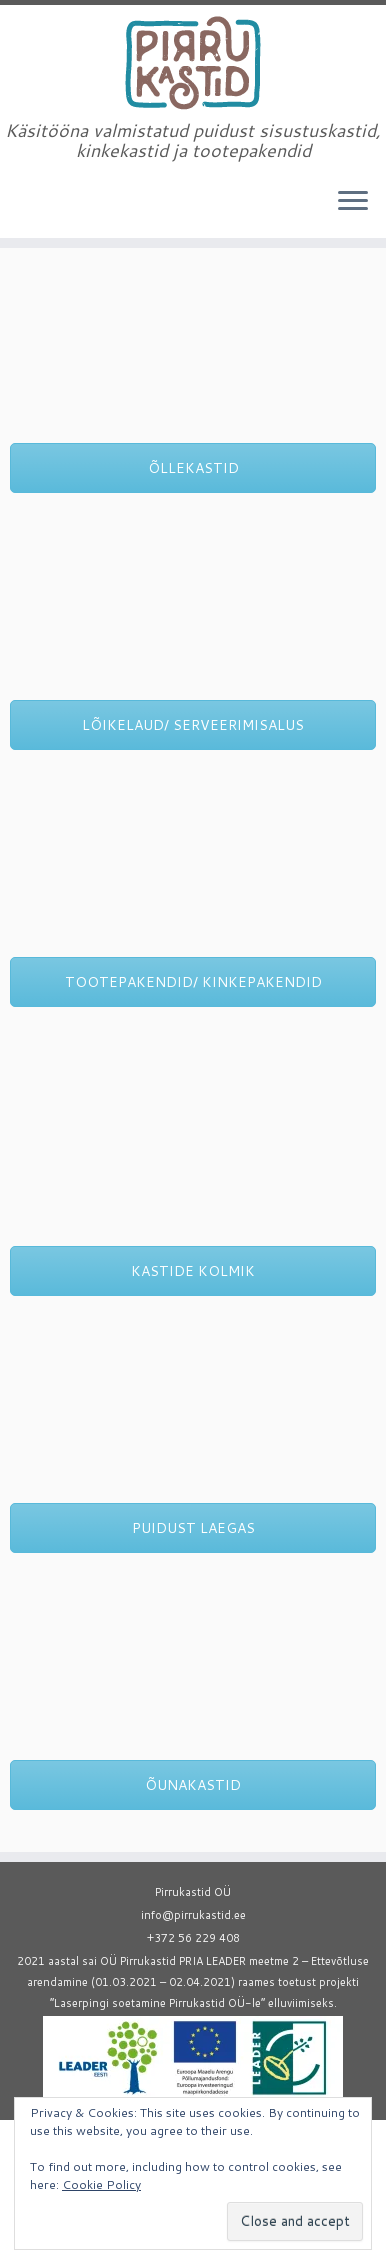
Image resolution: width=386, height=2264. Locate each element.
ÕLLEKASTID (193, 468)
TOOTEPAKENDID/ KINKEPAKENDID (193, 982)
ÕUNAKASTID (193, 1785)
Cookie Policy (101, 2184)
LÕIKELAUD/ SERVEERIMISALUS (193, 725)
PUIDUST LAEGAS (193, 1528)
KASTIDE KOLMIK (193, 1271)
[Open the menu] (353, 202)
